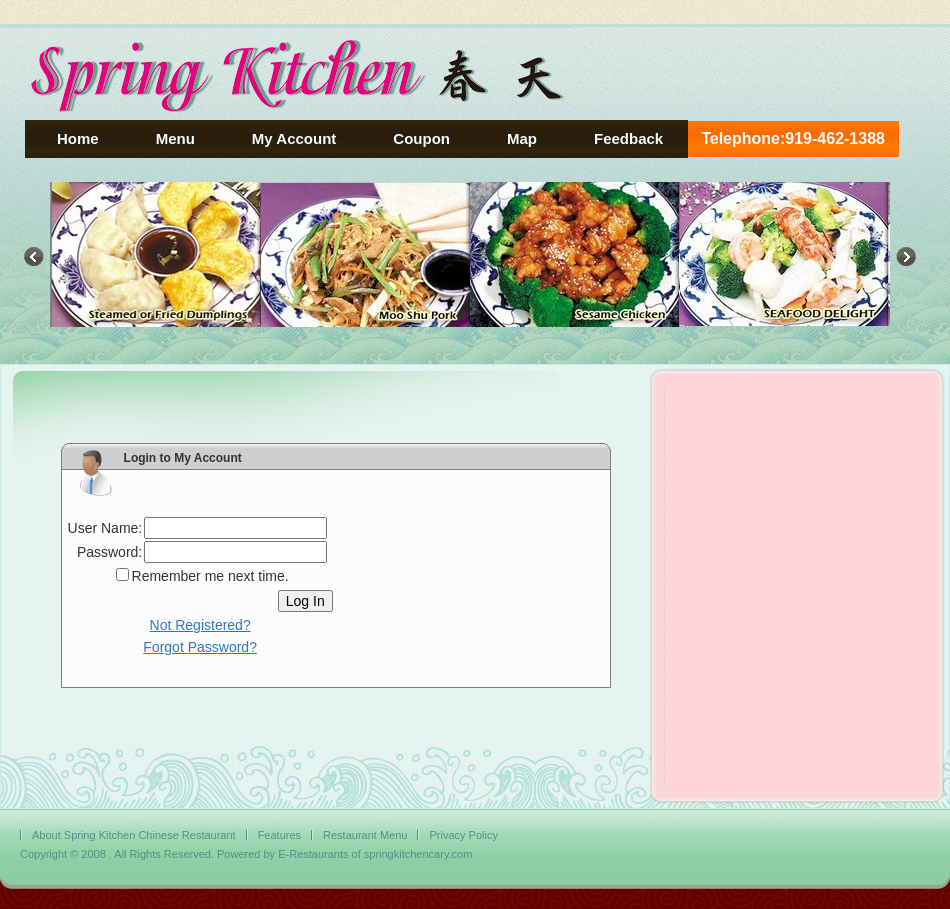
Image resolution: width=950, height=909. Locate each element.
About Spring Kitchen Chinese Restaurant (134, 835)
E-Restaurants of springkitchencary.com (375, 854)
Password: (109, 552)
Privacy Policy (463, 835)
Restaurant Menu (365, 835)
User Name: (105, 528)
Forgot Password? (200, 647)
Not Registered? (200, 625)
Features (279, 835)
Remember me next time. (210, 576)
